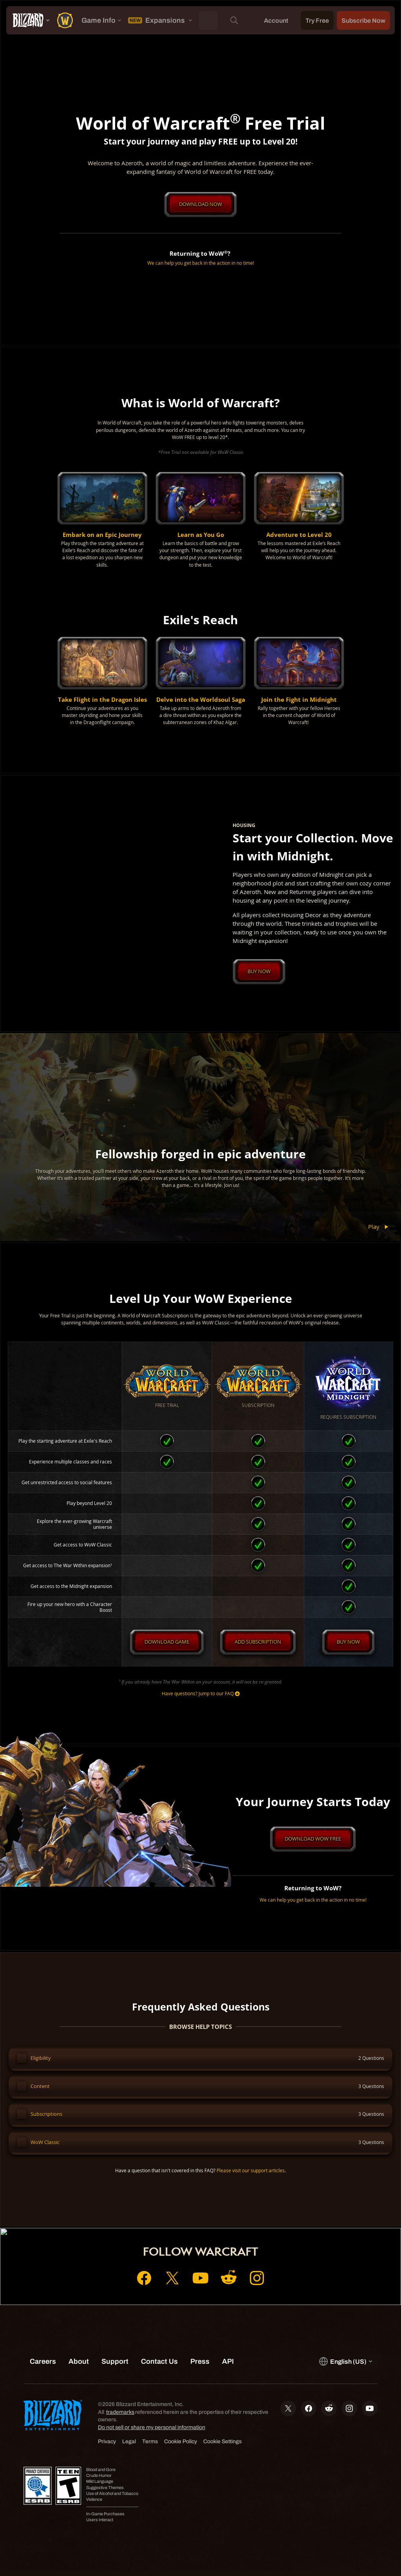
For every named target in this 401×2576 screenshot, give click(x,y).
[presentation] (29, 20)
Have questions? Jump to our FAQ (201, 1695)
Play (379, 1228)
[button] (102, 520)
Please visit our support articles (251, 2176)
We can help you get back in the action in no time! (200, 263)
